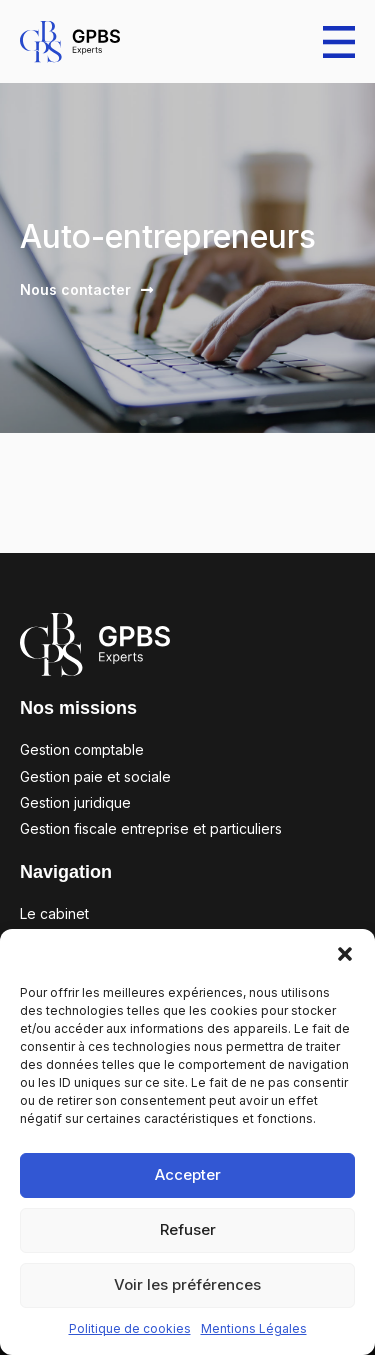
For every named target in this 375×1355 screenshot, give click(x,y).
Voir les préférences (187, 1284)
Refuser (188, 1229)
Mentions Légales (254, 1328)
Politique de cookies (130, 1328)
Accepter (188, 1174)
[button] (345, 954)
